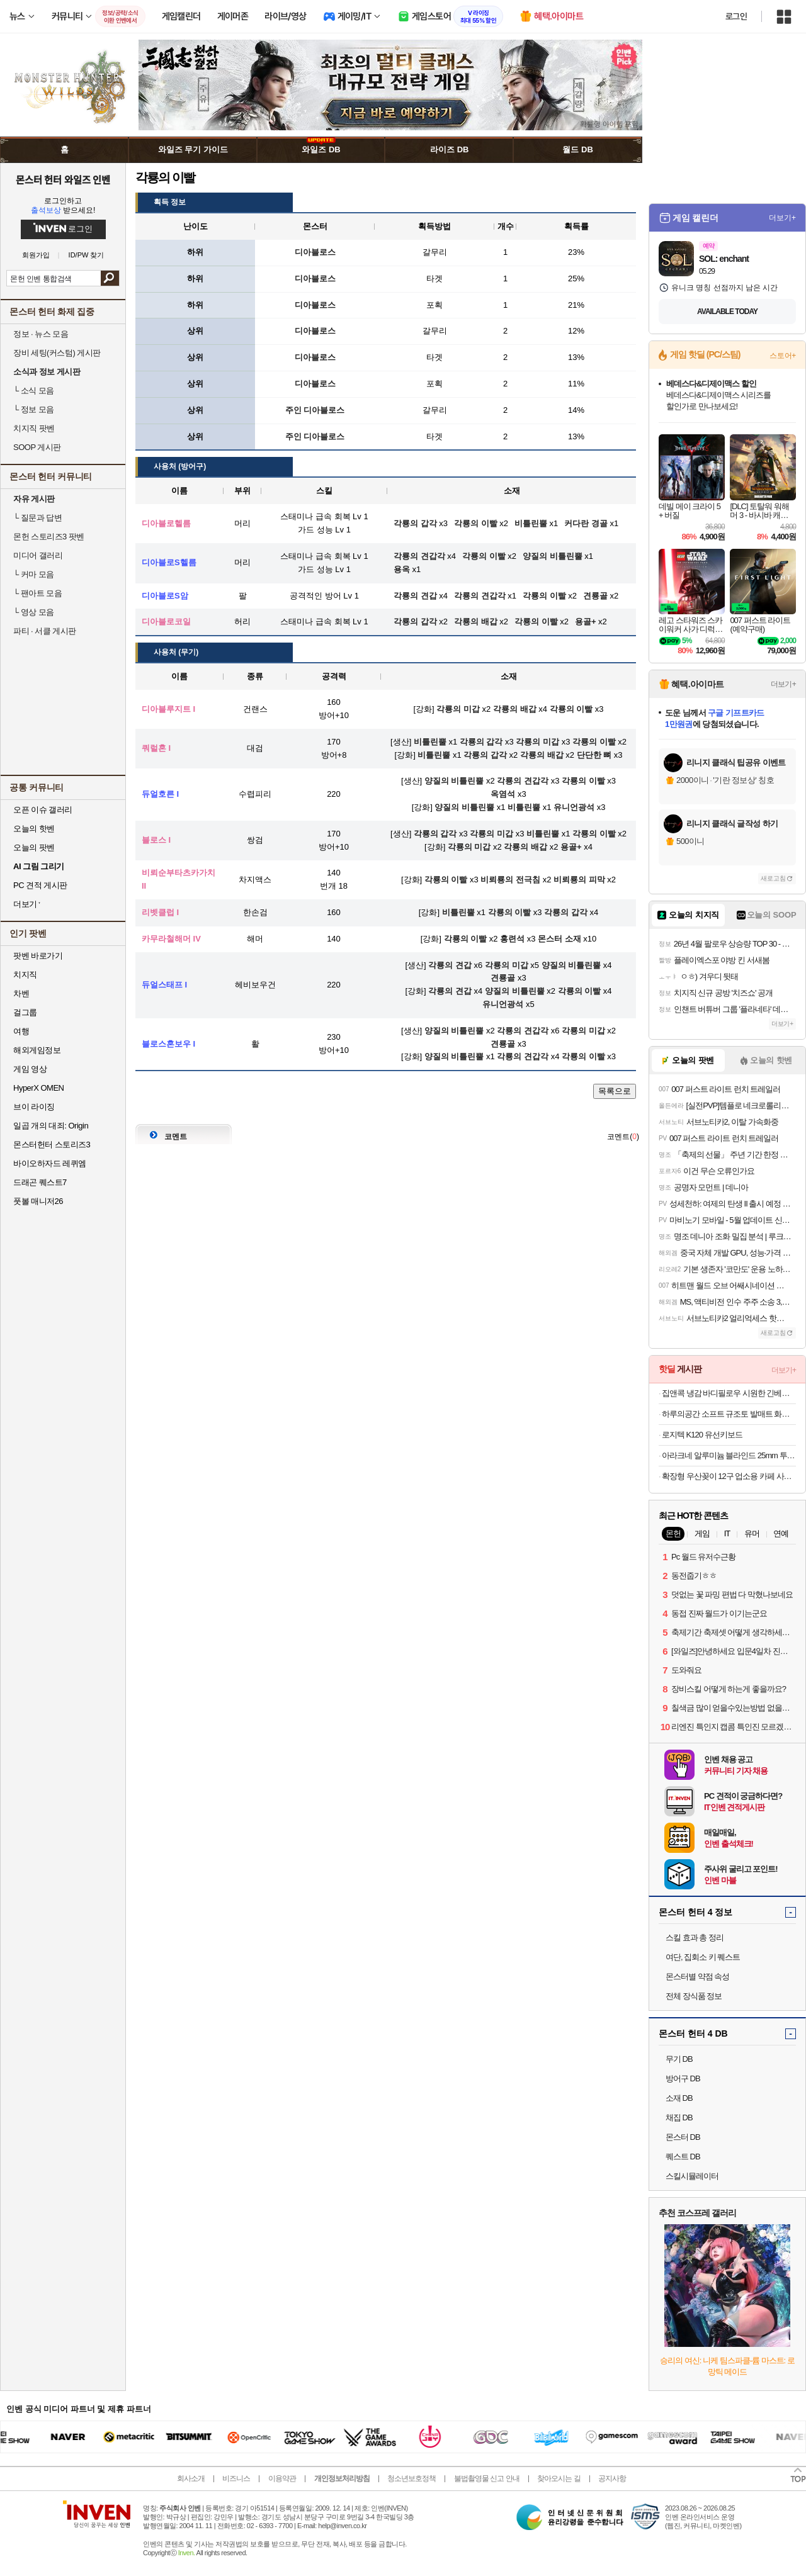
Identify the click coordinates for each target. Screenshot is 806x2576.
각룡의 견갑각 (522, 780)
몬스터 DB (683, 2137)
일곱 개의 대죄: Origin (50, 1126)
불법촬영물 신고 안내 (486, 2478)
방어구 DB (683, 2078)
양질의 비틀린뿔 (454, 780)
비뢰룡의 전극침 (510, 879)
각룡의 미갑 (458, 709)
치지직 (25, 974)
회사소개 (191, 2478)
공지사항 (612, 2478)
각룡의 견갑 (450, 965)
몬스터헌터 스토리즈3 (51, 1144)
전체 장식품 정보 (694, 1996)
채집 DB (679, 2117)
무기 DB (679, 2059)
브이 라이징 (34, 1107)
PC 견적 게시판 (40, 885)
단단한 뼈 (594, 755)
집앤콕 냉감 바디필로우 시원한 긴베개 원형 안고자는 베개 (729, 1393)
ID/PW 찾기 (87, 255)
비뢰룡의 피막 (579, 879)
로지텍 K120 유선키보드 (702, 1434)
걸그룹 (25, 1012)
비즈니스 (236, 2478)
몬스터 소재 (559, 938)
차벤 (21, 993)
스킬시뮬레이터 (692, 2176)
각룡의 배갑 (514, 709)
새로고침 (773, 878)
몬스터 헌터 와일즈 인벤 (63, 179)
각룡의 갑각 (481, 741)
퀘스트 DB (683, 2156)
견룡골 (503, 977)
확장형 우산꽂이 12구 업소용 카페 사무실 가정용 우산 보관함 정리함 (729, 1476)
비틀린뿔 (430, 741)
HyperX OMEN (38, 1088)
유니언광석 (573, 807)
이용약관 (282, 2478)
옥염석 (503, 794)
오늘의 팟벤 (34, 847)
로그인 (736, 16)
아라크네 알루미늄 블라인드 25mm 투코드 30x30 (729, 1455)
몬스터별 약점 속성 (697, 1976)
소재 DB (679, 2098)
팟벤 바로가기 (37, 956)
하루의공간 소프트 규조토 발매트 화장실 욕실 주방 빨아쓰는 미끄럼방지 (729, 1414)
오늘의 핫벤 (34, 828)
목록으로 (614, 1091)
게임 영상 (30, 1069)
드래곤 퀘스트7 (40, 1182)
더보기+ (782, 218)
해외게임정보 (36, 1050)
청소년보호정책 (411, 2478)
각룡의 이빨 (571, 709)
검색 (110, 278)
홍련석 (512, 938)
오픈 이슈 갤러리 (42, 810)
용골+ (571, 847)
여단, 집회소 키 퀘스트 (703, 1957)
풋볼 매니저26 (38, 1201)
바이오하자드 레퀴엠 (49, 1163)
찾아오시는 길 (558, 2478)
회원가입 (36, 255)
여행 (21, 1031)
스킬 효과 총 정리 (695, 1937)
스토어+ (782, 355)
